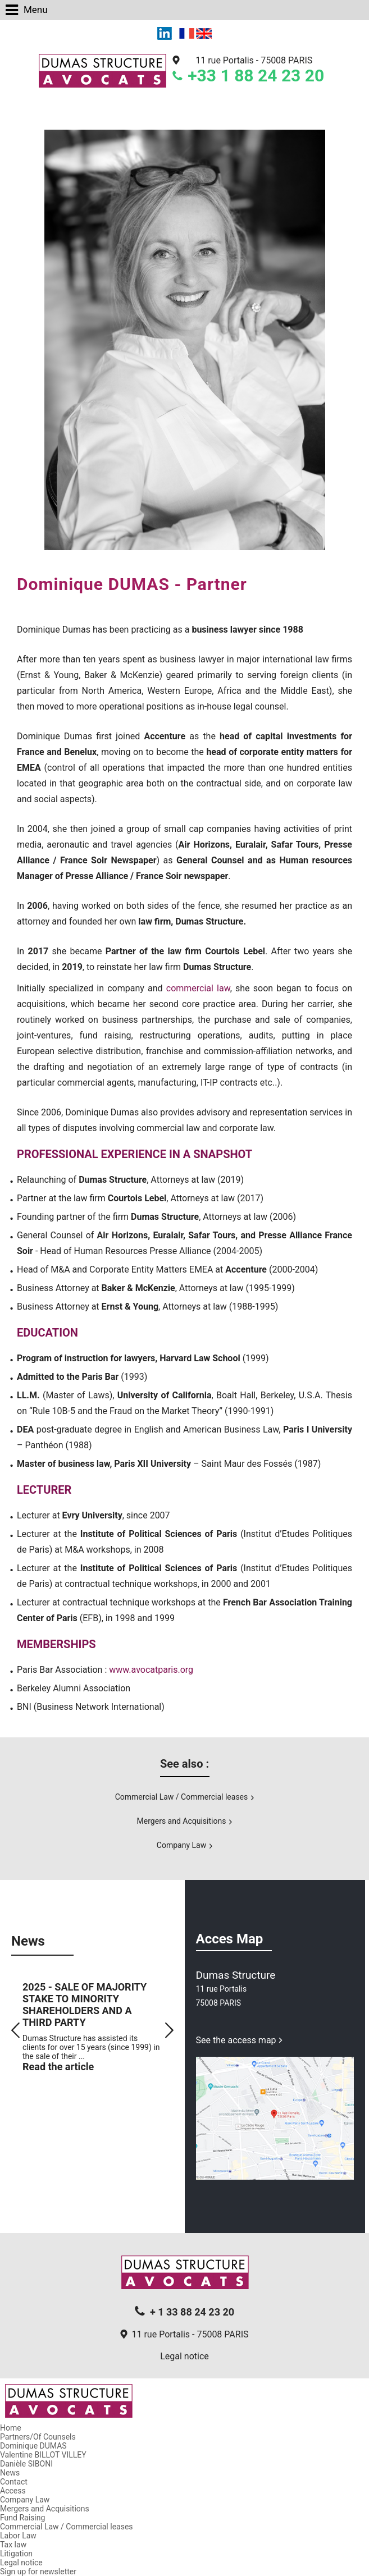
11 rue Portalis (253, 60)
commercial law (198, 988)
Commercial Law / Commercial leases (181, 1796)
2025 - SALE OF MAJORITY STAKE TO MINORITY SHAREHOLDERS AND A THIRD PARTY (84, 2004)
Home (10, 2427)
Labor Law (18, 2535)
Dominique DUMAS (33, 2445)
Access (13, 2490)
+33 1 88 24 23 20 (256, 75)
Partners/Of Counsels (38, 2436)
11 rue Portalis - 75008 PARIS (189, 2334)
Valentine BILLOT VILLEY (43, 2454)
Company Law (181, 1845)
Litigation (16, 2553)
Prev (15, 2030)
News (10, 2472)
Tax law (13, 2544)
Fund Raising (22, 2517)
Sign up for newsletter (38, 2571)
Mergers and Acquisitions (181, 1821)
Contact (14, 2481)
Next (169, 2030)
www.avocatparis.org (151, 1669)
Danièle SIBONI (26, 2463)
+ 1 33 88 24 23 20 (192, 2312)
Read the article (58, 2066)
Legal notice (184, 2356)
